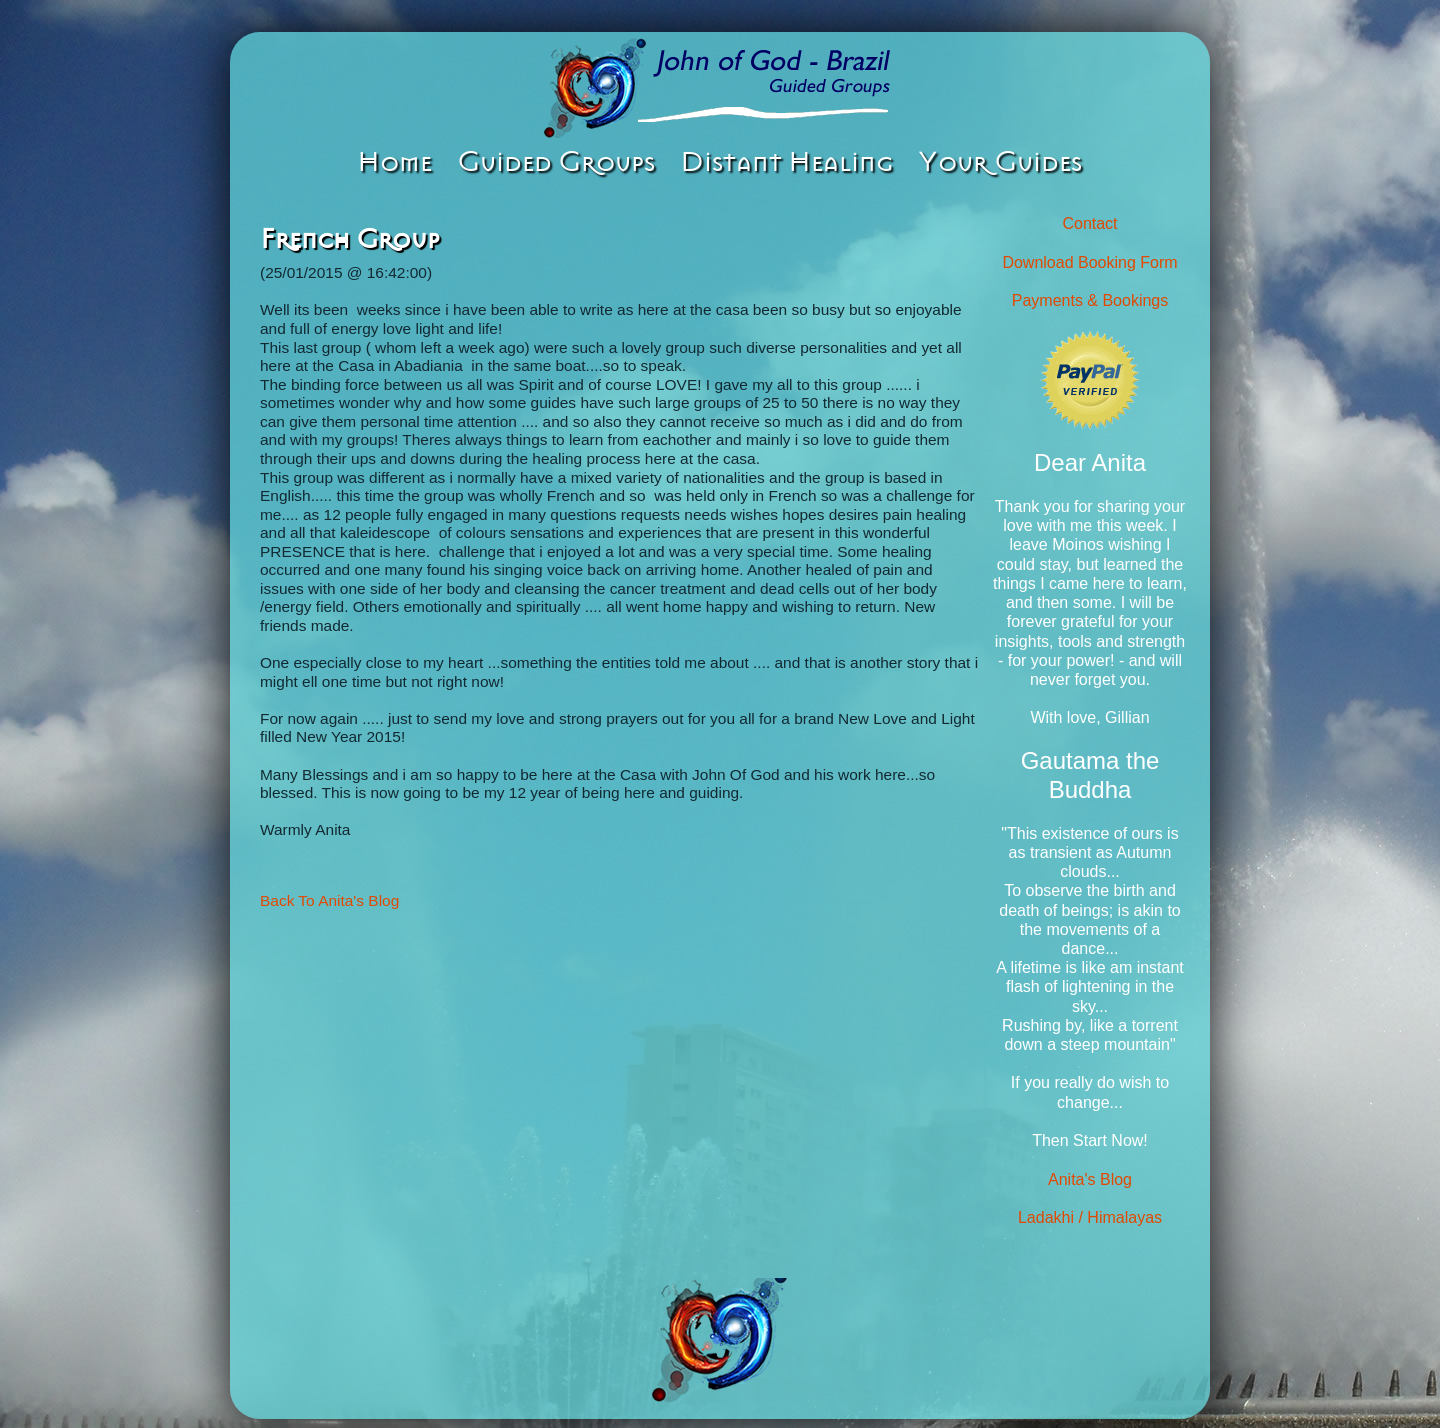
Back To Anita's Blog (329, 900)
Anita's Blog (1090, 1179)
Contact (1089, 223)
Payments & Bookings (1090, 300)
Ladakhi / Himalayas (1090, 1217)
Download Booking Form (1089, 262)
